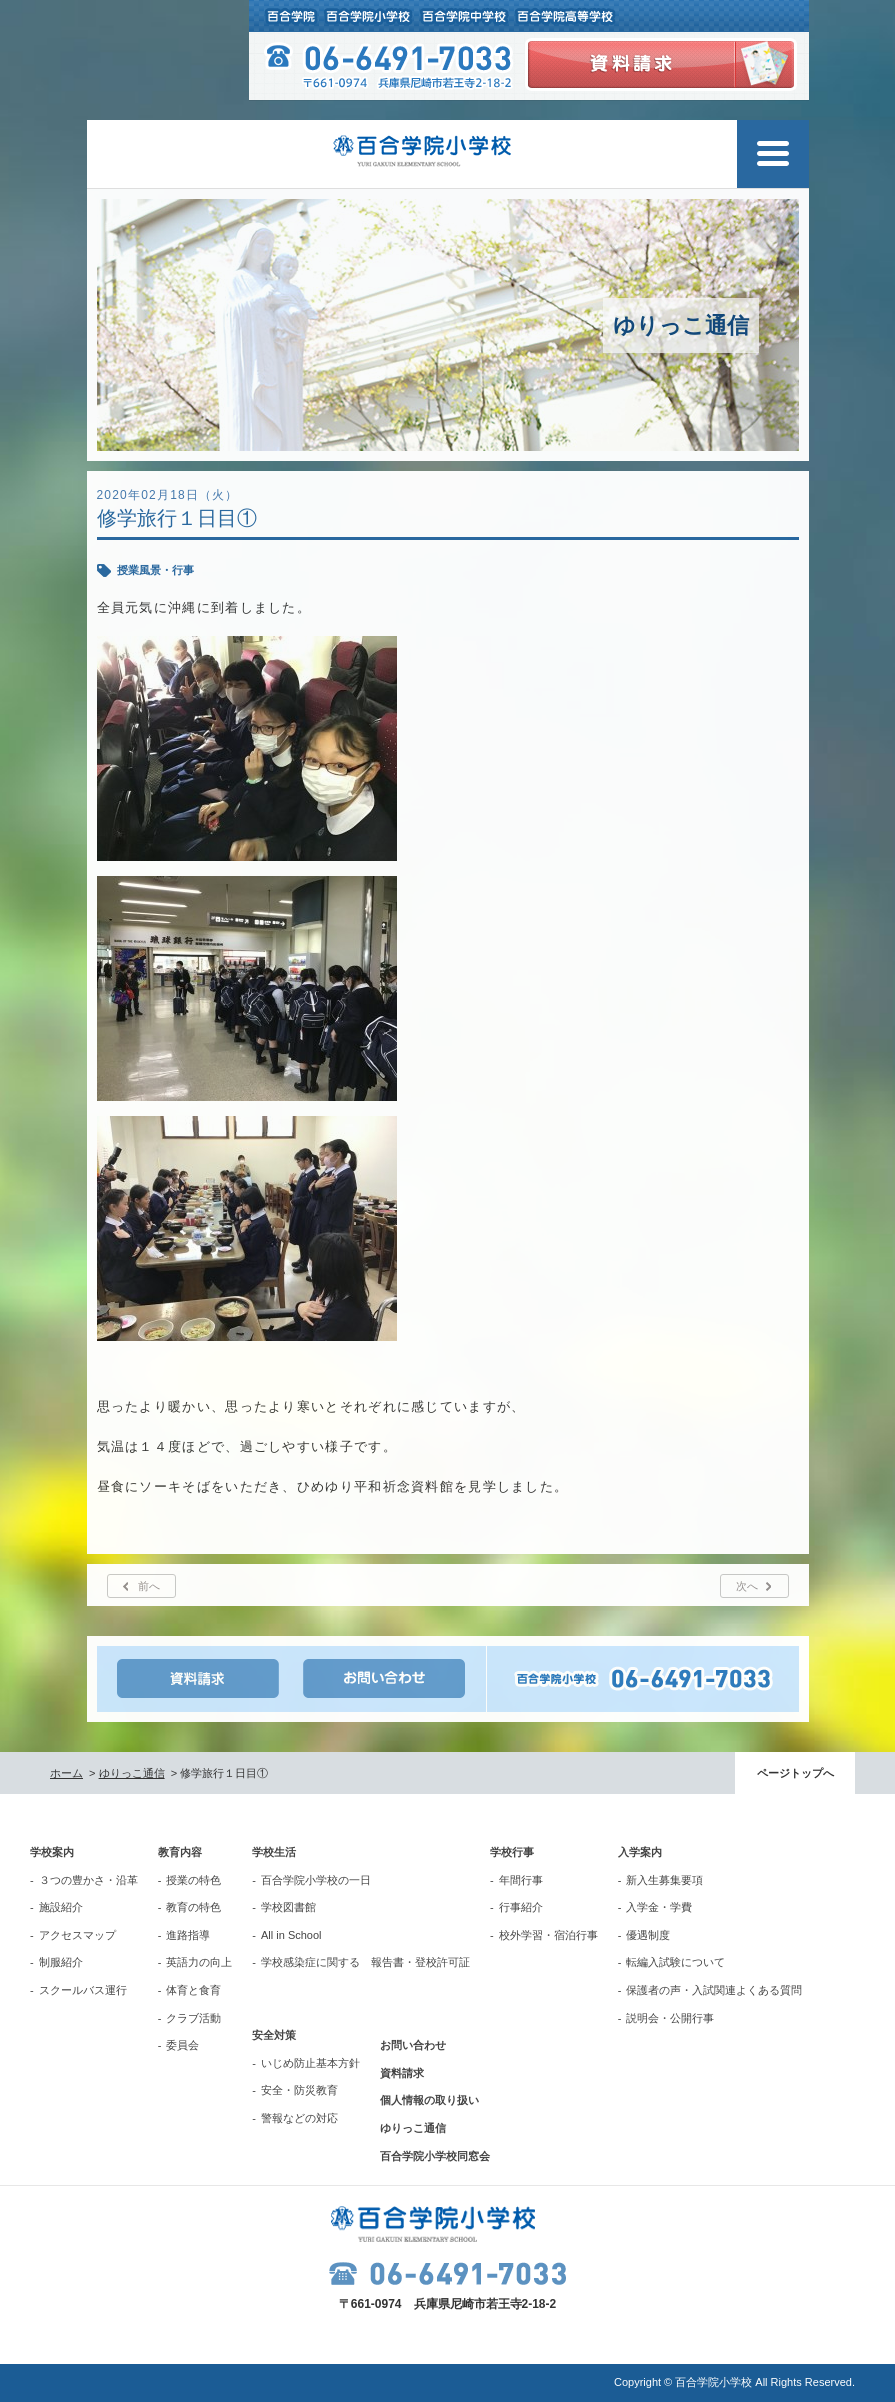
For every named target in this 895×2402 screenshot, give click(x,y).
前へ (149, 1586)
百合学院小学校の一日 (316, 1880)
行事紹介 (521, 1907)
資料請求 (402, 2073)
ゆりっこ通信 (132, 1773)
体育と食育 (193, 1990)
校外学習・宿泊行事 (548, 1935)
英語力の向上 (199, 1962)
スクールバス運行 (83, 1990)
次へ (747, 1586)
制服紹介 (61, 1962)
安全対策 (274, 2035)
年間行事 (521, 1880)
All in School (291, 1935)
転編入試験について (675, 1962)
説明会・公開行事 (670, 2018)
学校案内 (52, 1852)
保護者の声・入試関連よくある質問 (714, 1990)
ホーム (66, 1773)
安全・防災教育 (299, 2090)
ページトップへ (795, 1773)
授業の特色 (193, 1880)
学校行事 (512, 1852)
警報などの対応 (299, 2118)
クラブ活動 (193, 2018)
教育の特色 (193, 1907)
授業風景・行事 (155, 570)
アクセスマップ (77, 1935)
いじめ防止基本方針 (310, 2063)
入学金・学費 (659, 1907)
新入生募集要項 (664, 1880)
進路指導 (188, 1935)
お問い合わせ (413, 2045)
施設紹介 (61, 1907)
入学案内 (640, 1852)
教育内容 (180, 1852)
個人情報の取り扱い (429, 2100)
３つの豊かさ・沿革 (88, 1880)
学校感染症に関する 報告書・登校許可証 (365, 1962)
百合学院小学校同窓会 (435, 2156)
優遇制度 (648, 1935)
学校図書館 (288, 1907)
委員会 (182, 2045)
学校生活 (274, 1852)
